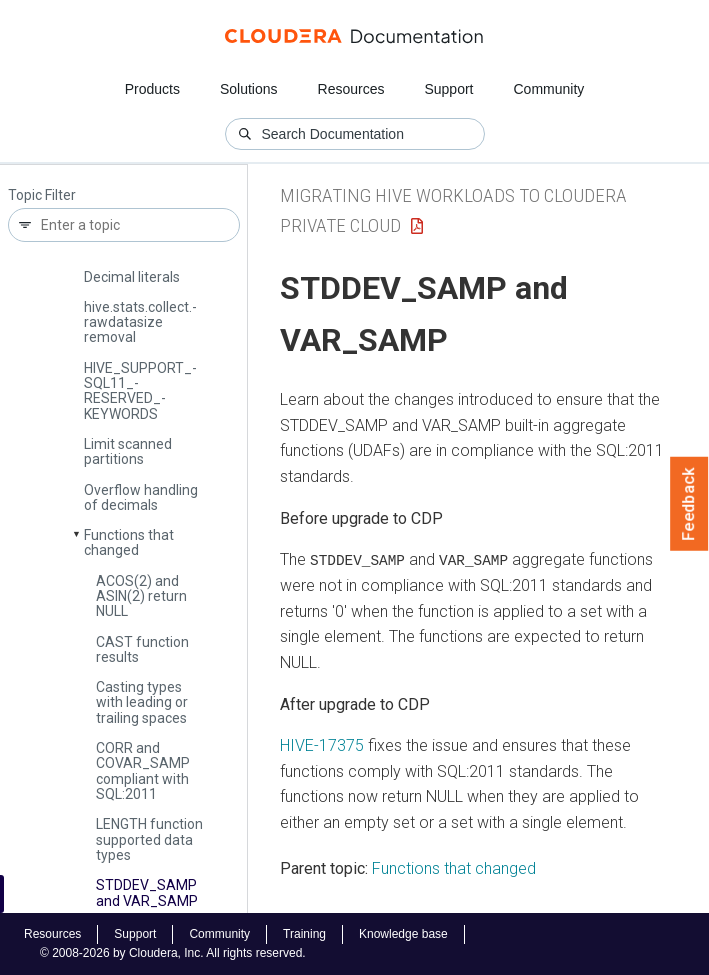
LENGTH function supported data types (149, 839)
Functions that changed (129, 542)
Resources (351, 89)
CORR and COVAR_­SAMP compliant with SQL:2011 (143, 771)
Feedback (689, 504)
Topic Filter (42, 195)
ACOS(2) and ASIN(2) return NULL (141, 596)
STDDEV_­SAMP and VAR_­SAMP (147, 892)
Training (304, 934)
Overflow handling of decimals (141, 497)
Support (448, 89)
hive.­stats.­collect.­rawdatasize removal (140, 322)
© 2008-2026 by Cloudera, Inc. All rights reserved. (173, 953)
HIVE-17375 (322, 745)
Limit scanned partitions (128, 451)
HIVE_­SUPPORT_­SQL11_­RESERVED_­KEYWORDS (140, 391)
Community (549, 89)
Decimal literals (132, 277)
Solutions (249, 89)
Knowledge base (403, 934)
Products (152, 89)
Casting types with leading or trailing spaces (142, 702)
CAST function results (142, 649)
